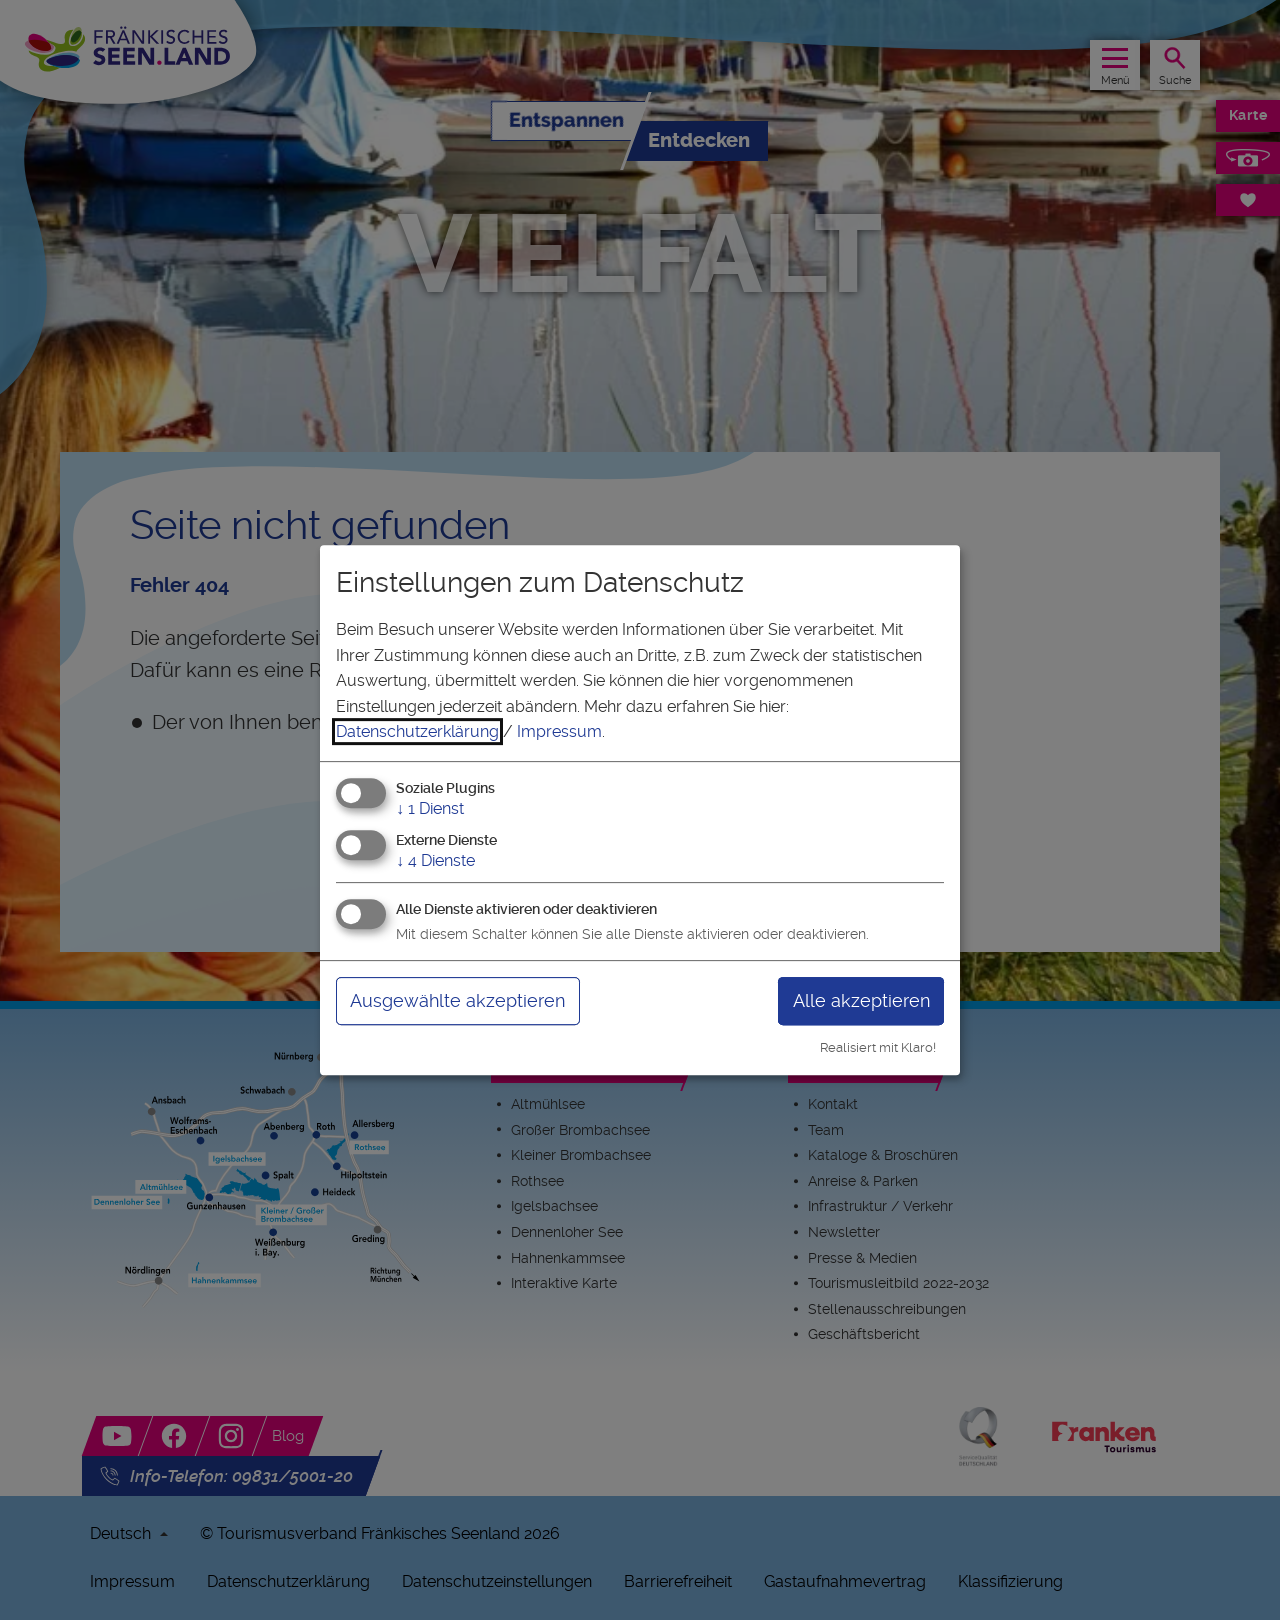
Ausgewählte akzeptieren (457, 1000)
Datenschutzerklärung (417, 731)
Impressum (559, 731)
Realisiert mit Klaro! (878, 1047)
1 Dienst (430, 808)
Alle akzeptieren (861, 1000)
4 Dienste (435, 860)
